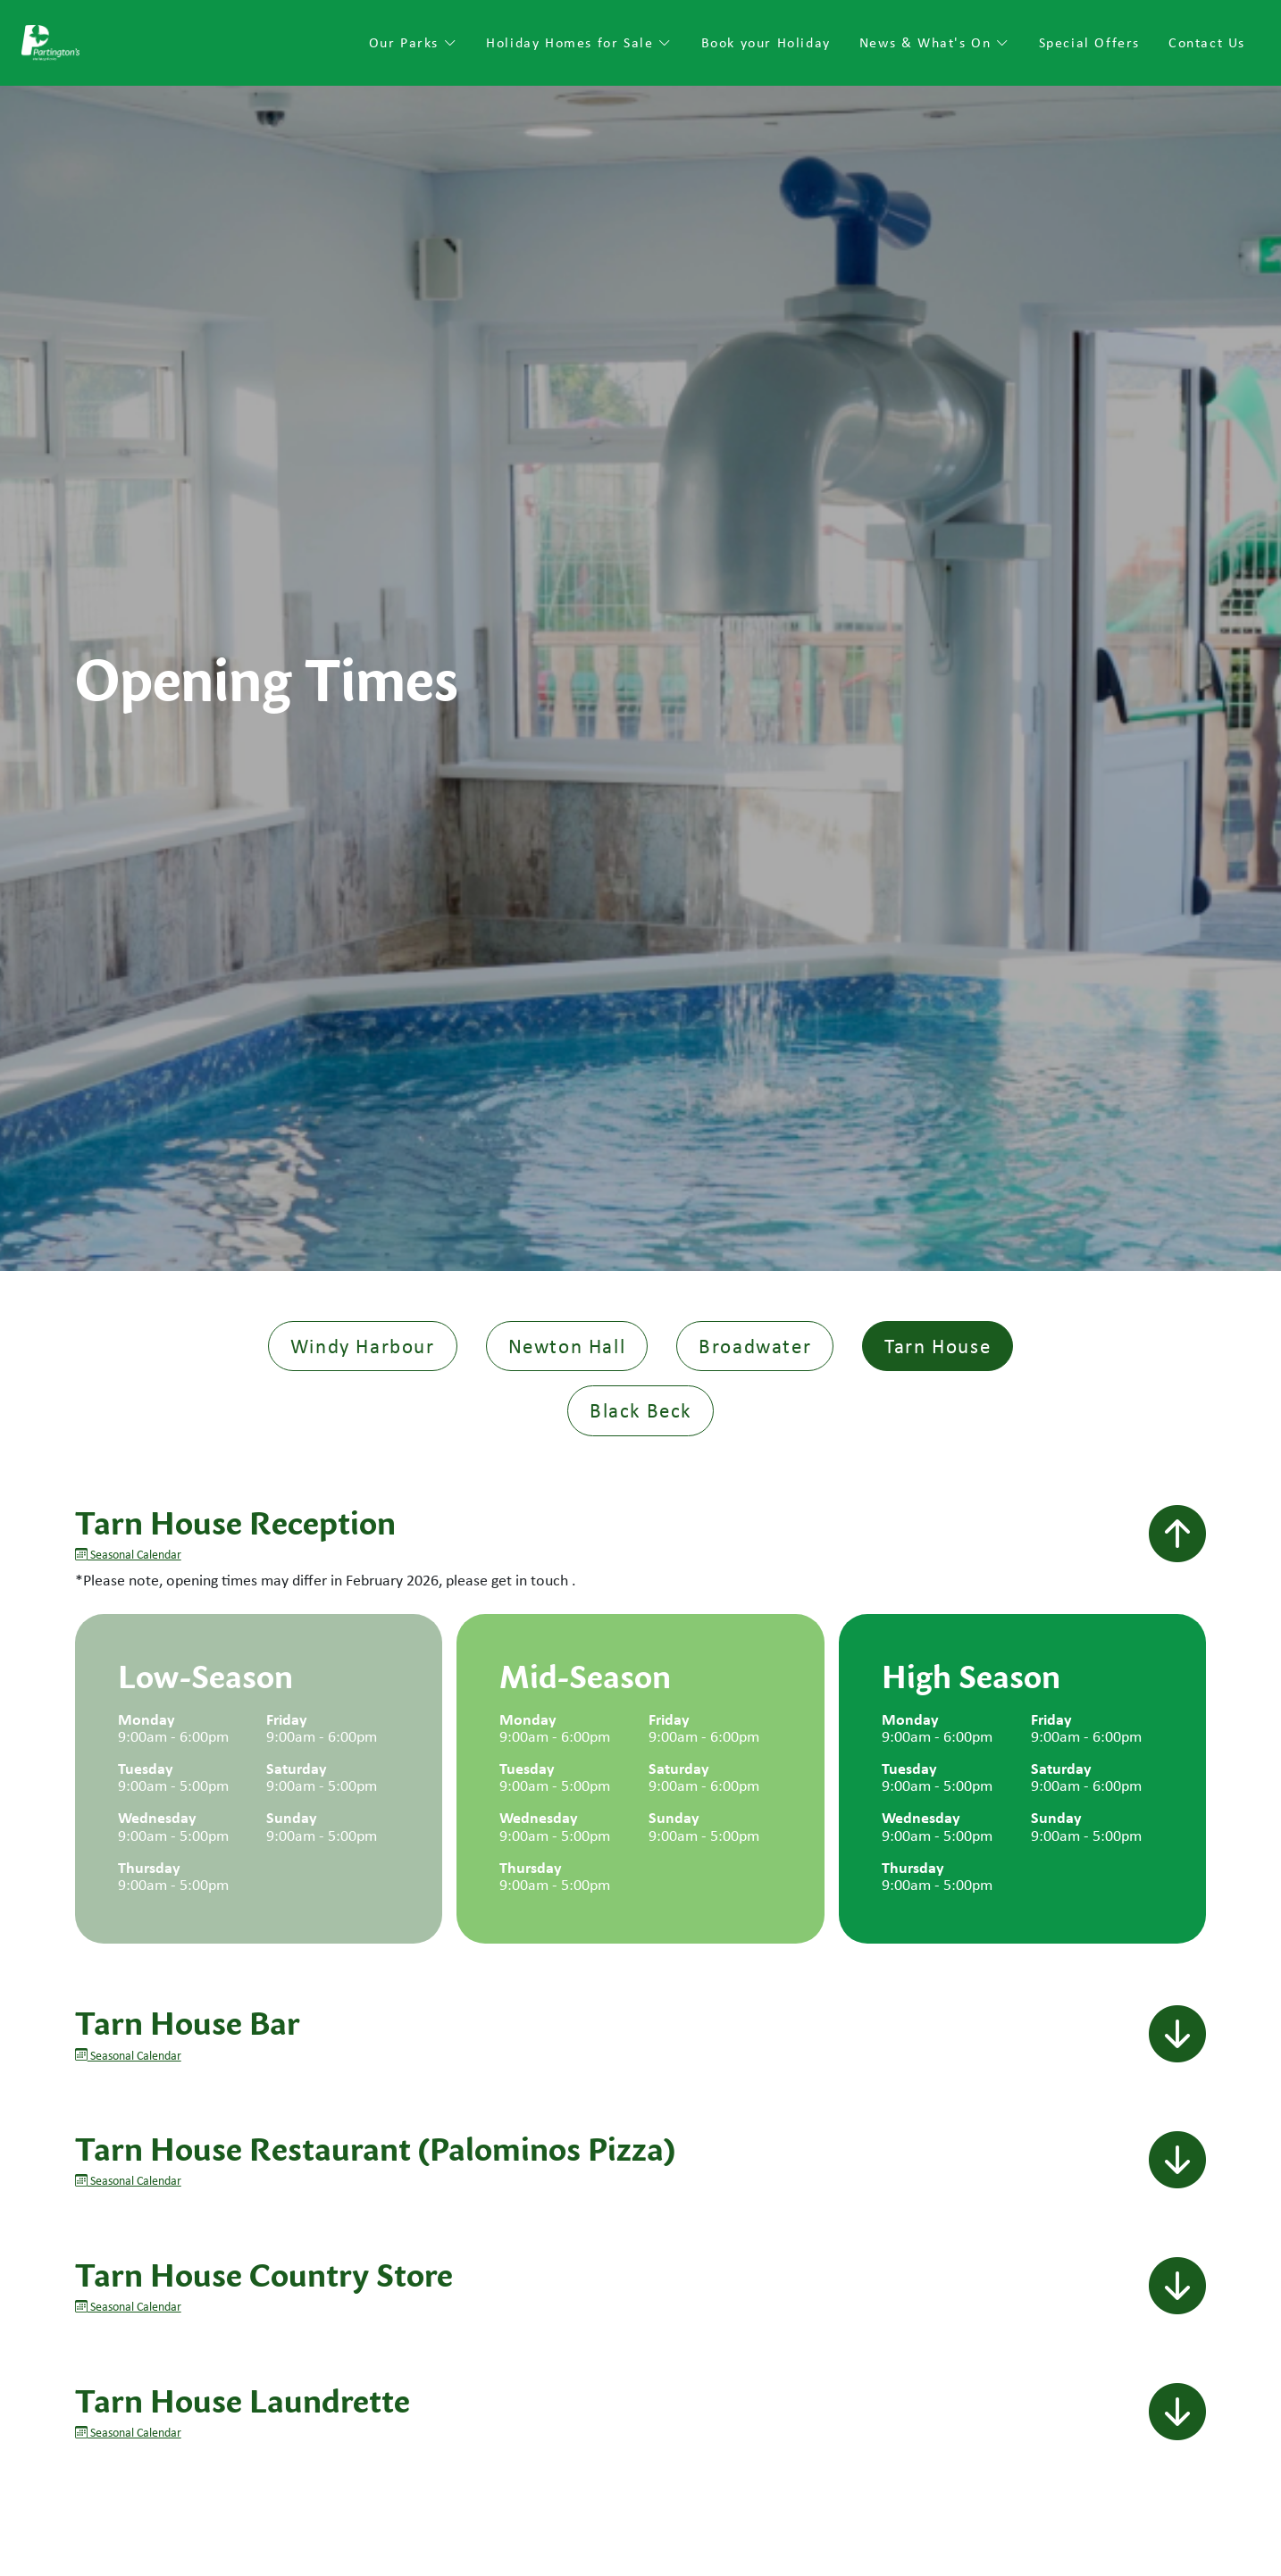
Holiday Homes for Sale (579, 42)
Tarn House (937, 1346)
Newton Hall (567, 1346)
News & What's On (934, 42)
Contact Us (1206, 42)
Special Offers (1089, 42)
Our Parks (413, 42)
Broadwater (755, 1346)
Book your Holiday (766, 42)
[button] (1177, 1535)
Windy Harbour (362, 1346)
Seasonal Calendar (128, 1554)
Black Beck (640, 1410)
